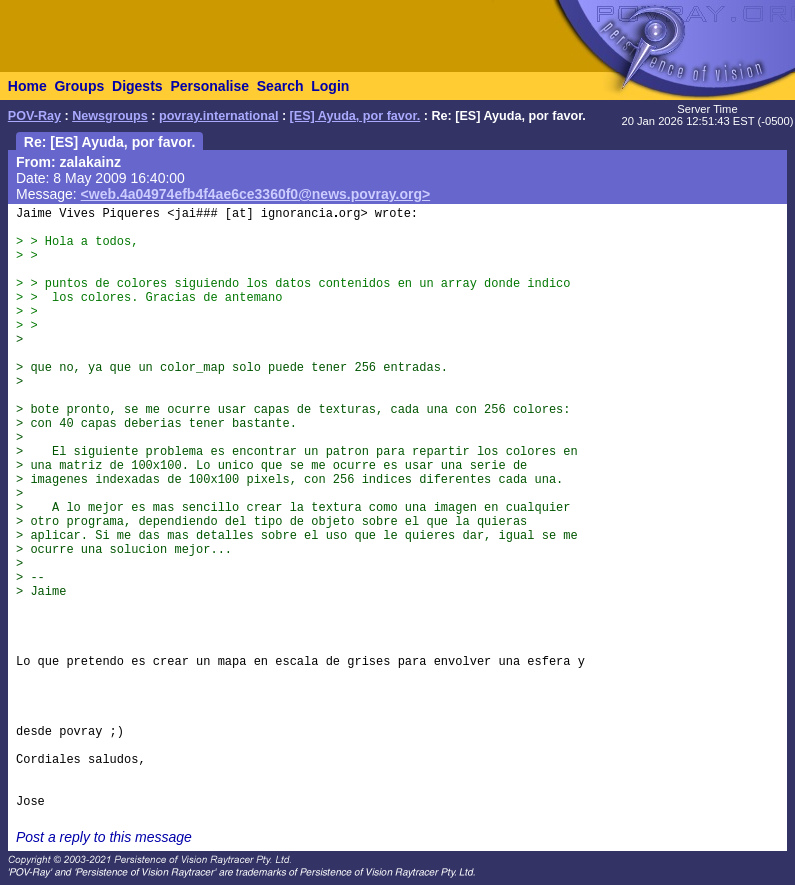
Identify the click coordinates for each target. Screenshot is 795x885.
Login (330, 86)
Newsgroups (110, 116)
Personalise (209, 86)
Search (280, 86)
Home (27, 86)
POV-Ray (34, 116)
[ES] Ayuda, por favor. (355, 116)
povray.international (218, 116)
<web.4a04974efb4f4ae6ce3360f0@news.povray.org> (256, 194)
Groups (79, 86)
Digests (137, 86)
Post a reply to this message (104, 837)
